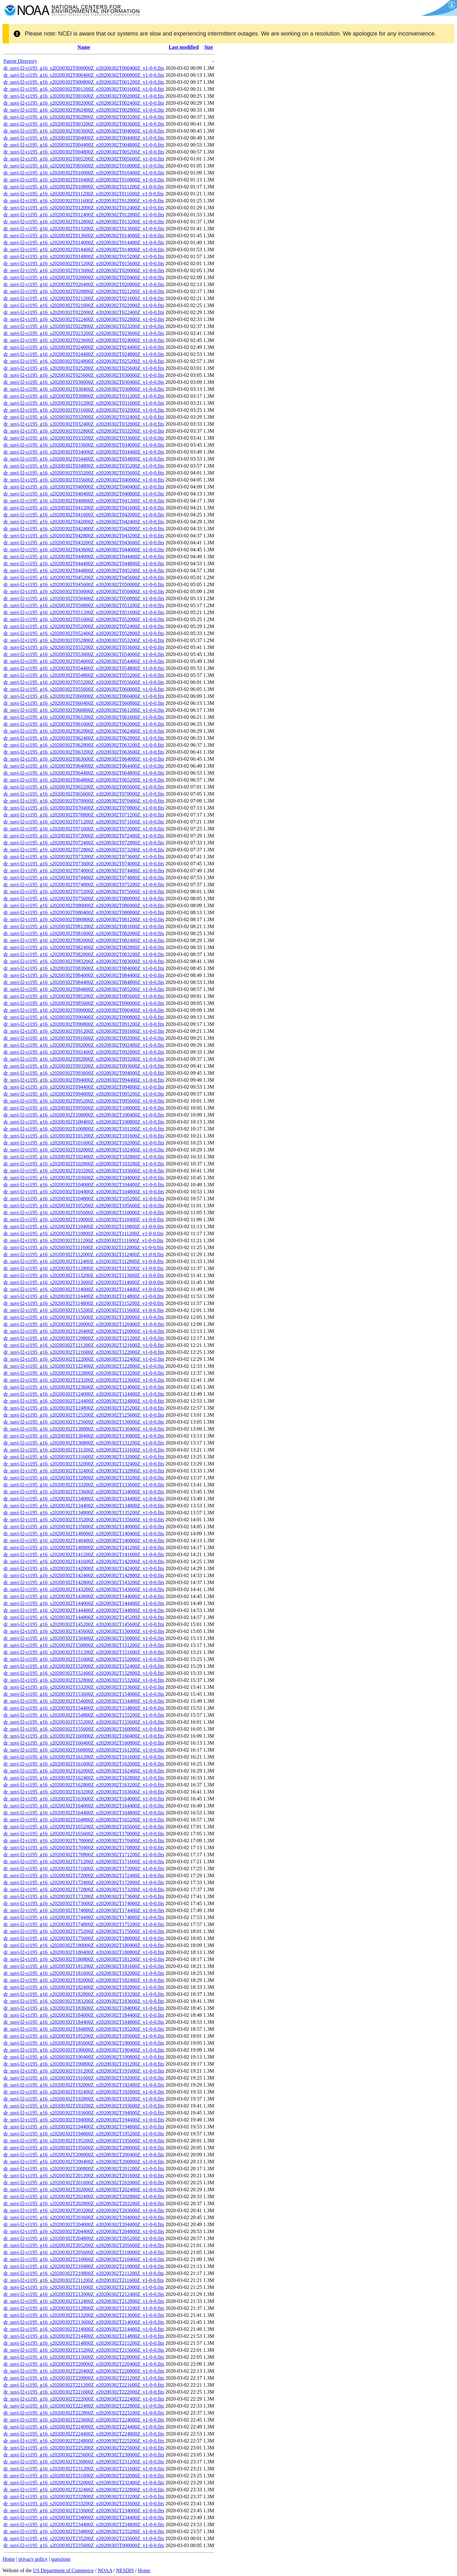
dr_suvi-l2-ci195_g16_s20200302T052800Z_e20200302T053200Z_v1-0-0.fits (83, 640)
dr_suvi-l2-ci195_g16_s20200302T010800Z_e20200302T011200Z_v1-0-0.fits (83, 186)
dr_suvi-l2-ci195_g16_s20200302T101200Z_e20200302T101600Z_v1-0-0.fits (83, 1135)
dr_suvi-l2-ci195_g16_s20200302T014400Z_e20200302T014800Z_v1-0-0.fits (83, 249)
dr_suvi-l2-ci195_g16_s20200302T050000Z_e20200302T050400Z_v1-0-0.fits (83, 591)
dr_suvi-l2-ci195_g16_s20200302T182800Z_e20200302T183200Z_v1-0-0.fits (83, 1994)
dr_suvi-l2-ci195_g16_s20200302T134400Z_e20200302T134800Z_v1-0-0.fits (83, 1505)
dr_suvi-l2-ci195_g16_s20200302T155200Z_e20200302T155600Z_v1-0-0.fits (83, 1722)
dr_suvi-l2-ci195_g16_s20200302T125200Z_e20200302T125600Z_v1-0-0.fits (83, 1415)
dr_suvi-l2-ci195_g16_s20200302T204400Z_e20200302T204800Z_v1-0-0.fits (83, 2231)
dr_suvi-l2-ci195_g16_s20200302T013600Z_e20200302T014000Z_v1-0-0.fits (83, 235)
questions (60, 2559)
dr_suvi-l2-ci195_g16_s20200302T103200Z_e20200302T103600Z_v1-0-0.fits (83, 1170)
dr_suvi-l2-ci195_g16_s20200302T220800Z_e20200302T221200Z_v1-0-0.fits (83, 2378)
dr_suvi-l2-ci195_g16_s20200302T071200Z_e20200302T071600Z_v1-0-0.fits (83, 821)
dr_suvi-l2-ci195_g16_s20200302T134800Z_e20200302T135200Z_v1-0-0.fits (83, 1512)
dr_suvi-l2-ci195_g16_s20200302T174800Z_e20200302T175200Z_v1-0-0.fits (83, 1924)
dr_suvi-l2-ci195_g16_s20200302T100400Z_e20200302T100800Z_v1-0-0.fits (83, 1121)
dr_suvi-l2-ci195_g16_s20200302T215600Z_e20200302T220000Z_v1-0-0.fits (83, 2357)
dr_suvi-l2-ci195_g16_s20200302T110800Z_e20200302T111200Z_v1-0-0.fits (83, 1233)
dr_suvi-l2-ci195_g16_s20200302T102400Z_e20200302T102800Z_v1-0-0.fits (83, 1156)
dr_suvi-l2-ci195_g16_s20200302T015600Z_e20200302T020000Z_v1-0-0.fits (83, 270)
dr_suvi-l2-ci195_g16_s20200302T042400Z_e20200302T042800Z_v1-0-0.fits (83, 528)
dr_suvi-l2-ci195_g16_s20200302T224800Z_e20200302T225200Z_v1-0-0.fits (83, 2440)
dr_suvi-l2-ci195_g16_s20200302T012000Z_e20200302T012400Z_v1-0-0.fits (83, 207)
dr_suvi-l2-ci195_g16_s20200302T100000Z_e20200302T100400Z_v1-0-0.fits (83, 1115)
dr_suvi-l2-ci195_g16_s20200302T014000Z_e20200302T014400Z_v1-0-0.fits (83, 242)
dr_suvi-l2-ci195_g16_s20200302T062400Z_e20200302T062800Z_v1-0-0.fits (83, 738)
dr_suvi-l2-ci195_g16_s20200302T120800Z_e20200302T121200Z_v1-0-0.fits (83, 1338)
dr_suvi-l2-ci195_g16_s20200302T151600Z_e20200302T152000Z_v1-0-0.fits (83, 1659)
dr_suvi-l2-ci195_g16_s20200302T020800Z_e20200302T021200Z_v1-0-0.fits (83, 291)
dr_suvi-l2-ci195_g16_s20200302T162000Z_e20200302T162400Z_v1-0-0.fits (83, 1770)
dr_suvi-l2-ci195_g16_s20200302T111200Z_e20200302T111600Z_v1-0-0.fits (83, 1240)
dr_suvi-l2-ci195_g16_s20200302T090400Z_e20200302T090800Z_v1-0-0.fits (83, 1017)
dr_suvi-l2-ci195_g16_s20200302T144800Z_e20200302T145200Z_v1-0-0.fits (83, 1617)
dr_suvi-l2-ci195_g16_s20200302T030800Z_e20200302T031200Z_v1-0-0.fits (83, 396)
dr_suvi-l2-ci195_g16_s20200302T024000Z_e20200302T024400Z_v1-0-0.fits (83, 347)
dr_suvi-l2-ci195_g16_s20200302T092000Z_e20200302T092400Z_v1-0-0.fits (83, 1045)
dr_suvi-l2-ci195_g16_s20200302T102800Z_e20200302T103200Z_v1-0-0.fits (83, 1163)
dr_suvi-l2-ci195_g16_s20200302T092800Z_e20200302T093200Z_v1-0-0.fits (83, 1059)
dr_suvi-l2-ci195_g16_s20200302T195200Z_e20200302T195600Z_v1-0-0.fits (83, 2140)
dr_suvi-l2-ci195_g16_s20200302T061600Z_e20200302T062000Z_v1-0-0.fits (83, 724)
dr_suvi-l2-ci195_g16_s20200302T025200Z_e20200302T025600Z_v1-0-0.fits (83, 368)
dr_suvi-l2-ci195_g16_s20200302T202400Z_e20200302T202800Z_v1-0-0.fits (83, 2196)
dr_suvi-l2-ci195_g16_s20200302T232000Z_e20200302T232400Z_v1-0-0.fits (83, 2482)
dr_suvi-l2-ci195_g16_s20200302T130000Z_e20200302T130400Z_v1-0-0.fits (83, 1429)
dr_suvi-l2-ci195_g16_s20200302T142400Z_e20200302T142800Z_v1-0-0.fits (83, 1575)
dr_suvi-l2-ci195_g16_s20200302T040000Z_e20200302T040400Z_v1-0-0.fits (83, 486)
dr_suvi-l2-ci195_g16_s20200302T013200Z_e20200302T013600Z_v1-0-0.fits (83, 228)
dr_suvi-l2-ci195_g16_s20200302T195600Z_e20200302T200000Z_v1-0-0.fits (83, 2147)
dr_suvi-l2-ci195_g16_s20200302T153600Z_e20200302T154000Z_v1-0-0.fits (83, 1694)
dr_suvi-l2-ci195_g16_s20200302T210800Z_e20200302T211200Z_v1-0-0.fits (83, 2273)
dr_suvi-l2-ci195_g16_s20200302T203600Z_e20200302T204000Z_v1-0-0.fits (83, 2217)
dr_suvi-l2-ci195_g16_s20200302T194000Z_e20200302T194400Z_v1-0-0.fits (83, 2119)
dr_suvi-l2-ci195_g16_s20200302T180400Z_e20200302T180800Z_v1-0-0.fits (83, 1952)
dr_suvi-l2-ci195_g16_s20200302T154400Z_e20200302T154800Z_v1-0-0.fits (83, 1708)
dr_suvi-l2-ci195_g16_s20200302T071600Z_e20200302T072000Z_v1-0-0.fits (83, 828)
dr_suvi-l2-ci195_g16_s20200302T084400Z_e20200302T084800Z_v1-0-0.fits (83, 982)
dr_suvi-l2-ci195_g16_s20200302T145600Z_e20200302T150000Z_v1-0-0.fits (83, 1631)
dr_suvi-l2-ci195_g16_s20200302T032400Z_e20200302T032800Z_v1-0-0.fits (83, 424)
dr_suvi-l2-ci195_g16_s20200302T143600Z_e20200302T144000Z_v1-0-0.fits (83, 1596)
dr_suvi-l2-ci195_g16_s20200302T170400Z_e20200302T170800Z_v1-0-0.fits (83, 1847)
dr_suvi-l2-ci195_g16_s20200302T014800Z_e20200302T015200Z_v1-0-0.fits (83, 256)
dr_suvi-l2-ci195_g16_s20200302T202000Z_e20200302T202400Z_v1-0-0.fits (83, 2189)
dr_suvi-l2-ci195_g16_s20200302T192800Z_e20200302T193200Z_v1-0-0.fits (83, 2098)
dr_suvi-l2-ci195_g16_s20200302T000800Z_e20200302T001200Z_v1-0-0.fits (83, 82)
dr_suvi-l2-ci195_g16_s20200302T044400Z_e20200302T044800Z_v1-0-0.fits (83, 563)
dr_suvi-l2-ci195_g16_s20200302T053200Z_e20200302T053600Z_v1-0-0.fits (83, 647)
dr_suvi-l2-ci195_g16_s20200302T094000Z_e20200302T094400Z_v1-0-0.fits (83, 1080)
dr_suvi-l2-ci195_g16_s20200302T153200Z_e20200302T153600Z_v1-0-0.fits (83, 1687)
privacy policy (33, 2559)
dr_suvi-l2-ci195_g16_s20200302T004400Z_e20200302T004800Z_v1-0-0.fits (83, 144)
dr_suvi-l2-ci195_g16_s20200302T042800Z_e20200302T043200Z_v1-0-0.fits (83, 535)
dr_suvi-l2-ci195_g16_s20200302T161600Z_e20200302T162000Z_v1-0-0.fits (83, 1763)
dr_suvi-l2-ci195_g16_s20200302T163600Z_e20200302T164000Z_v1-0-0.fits (83, 1798)
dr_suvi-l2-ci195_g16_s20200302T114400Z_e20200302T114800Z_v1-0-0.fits (83, 1296)
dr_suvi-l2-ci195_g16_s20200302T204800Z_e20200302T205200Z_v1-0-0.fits (83, 2238)
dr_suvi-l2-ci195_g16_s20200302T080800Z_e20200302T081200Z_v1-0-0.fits (83, 919)
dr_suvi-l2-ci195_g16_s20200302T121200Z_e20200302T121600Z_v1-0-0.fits (83, 1345)
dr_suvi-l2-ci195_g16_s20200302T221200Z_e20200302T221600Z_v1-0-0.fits (83, 2385)
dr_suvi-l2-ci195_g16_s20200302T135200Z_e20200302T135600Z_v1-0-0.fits (83, 1519)
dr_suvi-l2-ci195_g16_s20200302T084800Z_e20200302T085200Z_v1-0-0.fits (83, 989)
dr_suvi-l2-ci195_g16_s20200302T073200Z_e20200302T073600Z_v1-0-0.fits (83, 856)
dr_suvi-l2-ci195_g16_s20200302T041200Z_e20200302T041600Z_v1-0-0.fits (83, 507)
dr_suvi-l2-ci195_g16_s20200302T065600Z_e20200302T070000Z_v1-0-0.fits (83, 793)
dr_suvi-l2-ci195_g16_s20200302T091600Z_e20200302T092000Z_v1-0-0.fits (83, 1038)
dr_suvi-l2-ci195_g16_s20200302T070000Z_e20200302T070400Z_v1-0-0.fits (83, 800)
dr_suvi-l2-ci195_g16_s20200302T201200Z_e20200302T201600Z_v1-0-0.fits (83, 2175)
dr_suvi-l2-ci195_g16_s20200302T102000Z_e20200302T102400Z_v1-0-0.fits (83, 1149)
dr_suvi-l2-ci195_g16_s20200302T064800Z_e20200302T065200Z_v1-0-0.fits (83, 780)
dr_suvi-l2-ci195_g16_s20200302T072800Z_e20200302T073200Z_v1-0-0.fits (83, 849)
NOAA (105, 2570)
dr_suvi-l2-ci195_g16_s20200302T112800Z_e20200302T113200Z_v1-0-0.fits (83, 1268)
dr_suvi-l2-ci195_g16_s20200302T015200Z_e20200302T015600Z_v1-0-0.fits (83, 263)
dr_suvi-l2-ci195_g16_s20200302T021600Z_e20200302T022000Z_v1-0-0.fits (83, 305)
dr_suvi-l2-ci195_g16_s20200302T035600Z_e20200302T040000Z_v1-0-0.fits (83, 479)
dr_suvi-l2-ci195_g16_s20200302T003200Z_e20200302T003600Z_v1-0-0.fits (83, 124)
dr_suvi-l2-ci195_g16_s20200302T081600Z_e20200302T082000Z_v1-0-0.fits (83, 933)
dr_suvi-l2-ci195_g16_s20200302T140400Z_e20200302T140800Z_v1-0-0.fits (83, 1540)
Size (208, 47)
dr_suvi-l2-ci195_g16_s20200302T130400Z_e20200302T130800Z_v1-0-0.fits (83, 1436)
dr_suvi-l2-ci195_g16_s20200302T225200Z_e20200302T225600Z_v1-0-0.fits (83, 2447)
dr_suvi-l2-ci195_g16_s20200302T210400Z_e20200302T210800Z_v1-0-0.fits (83, 2266)
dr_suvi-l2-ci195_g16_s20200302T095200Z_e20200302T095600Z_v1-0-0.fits (83, 1101)
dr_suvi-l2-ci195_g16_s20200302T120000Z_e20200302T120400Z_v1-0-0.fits (83, 1324)
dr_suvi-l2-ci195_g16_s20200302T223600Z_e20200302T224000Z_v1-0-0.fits (83, 2419)
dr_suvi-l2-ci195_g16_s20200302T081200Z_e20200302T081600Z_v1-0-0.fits (83, 926)
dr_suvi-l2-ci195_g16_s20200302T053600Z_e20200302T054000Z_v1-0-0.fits (83, 654)
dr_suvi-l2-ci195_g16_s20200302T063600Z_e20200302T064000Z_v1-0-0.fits (83, 759)
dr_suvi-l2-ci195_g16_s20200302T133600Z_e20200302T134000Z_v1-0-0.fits (83, 1491)
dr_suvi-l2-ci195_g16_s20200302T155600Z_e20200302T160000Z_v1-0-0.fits (83, 1729)
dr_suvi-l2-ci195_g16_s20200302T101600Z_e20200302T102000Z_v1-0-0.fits (83, 1142)
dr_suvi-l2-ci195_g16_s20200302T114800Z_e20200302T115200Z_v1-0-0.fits (83, 1303)
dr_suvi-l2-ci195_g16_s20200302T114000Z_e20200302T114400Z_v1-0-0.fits (83, 1289)
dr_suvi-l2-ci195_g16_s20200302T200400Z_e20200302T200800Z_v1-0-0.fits (83, 2161)
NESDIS (125, 2570)
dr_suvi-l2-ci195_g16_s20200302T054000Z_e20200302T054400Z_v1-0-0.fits (83, 661)
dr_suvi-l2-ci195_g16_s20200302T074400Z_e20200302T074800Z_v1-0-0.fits (83, 877)
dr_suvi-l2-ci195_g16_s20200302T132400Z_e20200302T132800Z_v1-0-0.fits (83, 1470)
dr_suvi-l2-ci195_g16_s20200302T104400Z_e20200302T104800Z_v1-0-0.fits (83, 1191)
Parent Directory (20, 61)
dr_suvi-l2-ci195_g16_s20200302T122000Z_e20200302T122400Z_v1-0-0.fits (83, 1359)
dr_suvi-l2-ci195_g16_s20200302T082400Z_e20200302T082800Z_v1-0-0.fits (83, 947)
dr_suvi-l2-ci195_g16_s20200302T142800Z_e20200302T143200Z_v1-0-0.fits (83, 1582)
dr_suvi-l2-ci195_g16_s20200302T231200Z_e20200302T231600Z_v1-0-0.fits (83, 2468)
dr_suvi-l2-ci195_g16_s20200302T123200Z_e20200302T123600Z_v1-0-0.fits (83, 1380)
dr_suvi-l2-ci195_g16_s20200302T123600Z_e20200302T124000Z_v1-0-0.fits (83, 1387)
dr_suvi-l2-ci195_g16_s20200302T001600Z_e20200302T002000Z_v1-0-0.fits (83, 96)
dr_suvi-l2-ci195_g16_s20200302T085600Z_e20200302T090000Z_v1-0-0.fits (83, 1003)
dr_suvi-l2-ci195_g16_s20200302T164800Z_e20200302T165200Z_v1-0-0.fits (83, 1819)
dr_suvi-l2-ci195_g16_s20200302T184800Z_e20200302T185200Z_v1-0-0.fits (83, 2029)
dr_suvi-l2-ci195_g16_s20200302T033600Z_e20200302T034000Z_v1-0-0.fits (83, 445)
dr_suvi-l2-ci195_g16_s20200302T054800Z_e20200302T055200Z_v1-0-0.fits (83, 675)
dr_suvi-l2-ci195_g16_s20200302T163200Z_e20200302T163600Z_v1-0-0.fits (83, 1791)
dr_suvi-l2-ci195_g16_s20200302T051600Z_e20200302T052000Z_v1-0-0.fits (83, 619)
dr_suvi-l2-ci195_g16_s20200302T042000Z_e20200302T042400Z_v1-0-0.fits (83, 521)
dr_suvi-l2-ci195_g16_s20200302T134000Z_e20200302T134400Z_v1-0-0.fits (83, 1498)
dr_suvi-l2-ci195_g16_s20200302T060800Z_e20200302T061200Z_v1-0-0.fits (83, 710)
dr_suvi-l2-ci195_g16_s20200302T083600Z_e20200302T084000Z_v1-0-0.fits (83, 968)
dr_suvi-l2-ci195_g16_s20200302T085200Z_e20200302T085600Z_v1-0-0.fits (83, 996)
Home (9, 2559)
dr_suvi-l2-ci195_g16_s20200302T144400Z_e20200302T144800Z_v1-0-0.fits (83, 1610)
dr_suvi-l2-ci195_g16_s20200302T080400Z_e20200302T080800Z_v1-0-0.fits (83, 912)
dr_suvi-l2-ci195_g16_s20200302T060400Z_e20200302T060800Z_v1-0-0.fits (83, 703)
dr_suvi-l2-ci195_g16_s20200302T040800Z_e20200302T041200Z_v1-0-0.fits (83, 500)
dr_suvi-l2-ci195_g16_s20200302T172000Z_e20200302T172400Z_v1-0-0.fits (83, 1875)
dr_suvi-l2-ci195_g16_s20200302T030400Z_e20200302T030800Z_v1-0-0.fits (83, 389)
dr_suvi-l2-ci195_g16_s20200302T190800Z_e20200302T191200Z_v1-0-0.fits (83, 2064)
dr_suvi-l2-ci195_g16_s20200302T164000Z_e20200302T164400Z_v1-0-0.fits (83, 1805)
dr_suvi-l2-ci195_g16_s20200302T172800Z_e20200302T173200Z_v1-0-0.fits (83, 1889)
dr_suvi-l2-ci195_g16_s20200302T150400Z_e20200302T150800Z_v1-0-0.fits (83, 1638)
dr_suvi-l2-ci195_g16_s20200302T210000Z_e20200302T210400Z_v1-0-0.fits (83, 2259)
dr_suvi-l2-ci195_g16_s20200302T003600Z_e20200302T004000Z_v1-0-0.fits (83, 131)
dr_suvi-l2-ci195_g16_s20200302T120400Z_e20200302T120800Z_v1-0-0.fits (83, 1331)
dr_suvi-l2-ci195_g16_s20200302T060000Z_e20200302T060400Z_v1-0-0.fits (83, 696)
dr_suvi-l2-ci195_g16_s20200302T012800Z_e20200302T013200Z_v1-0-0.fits (83, 221)
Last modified (184, 47)
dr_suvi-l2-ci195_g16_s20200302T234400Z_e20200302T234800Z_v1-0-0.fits (83, 2524)
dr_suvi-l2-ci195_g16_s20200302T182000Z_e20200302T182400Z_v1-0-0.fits (83, 1980)
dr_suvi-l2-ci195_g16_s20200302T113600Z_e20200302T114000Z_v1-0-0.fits (83, 1282)
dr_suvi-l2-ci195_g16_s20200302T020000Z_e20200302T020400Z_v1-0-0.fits (83, 277)
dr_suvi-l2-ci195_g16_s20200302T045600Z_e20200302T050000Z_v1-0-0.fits (83, 584)
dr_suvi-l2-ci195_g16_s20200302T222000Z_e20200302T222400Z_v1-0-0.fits (83, 2399)
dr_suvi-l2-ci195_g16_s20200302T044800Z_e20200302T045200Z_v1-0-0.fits (83, 570)
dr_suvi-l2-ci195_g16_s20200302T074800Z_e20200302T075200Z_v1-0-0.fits (83, 884)
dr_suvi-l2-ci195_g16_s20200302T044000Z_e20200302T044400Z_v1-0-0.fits (83, 556)
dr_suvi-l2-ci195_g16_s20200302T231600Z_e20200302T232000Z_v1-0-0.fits (83, 2475)
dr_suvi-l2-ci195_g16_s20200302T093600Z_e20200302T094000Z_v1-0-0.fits (83, 1073)
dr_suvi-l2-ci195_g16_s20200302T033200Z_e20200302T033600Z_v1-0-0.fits (83, 438)
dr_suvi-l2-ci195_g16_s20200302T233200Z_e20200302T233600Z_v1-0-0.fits (83, 2503)
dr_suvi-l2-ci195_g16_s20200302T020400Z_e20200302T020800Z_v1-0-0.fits (83, 284)
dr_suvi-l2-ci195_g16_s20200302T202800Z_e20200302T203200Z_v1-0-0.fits (83, 2203)
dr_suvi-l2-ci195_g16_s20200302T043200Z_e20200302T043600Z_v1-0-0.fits (83, 542)
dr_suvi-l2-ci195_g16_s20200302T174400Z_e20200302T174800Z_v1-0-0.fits (83, 1917)
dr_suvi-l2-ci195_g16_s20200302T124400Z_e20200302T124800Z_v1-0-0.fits (83, 1401)
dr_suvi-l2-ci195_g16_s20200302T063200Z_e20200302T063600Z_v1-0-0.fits (83, 752)
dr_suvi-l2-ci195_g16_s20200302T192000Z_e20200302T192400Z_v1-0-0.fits (83, 2085)
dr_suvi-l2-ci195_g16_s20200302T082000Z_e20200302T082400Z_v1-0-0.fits (83, 940)
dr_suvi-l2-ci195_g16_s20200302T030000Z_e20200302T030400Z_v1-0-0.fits (83, 382)
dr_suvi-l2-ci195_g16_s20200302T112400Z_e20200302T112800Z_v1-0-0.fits (83, 1261)
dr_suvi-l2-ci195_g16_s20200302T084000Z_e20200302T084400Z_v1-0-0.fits (83, 975)
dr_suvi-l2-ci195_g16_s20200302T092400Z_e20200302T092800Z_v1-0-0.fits (83, 1052)
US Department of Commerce (63, 2570)
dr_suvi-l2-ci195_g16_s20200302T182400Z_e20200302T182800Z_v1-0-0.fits (83, 1987)
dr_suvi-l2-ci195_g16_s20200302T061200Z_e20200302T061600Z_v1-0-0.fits (83, 717)
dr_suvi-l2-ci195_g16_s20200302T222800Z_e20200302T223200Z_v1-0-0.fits (83, 2412)
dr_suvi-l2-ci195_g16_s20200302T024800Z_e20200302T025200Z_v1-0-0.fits (83, 361)
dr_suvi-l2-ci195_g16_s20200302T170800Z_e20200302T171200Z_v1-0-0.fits (83, 1854)
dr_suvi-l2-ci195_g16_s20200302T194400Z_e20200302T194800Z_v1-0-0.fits (83, 2126)
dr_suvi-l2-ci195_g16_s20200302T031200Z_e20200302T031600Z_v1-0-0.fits (83, 403)
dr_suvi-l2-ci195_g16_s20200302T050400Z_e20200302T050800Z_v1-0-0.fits (83, 598)
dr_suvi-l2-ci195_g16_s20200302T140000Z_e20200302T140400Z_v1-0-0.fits (83, 1533)
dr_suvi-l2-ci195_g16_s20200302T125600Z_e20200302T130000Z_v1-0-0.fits (83, 1422)
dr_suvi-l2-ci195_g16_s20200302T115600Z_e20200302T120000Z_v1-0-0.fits (83, 1317)
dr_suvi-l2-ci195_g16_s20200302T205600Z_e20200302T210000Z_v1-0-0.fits (83, 2252)
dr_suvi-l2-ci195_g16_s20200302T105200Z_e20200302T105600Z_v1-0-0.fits (83, 1205)
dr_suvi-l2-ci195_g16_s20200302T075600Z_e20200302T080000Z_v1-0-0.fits (83, 898)
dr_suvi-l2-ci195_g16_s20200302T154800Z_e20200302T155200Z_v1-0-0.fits (83, 1715)
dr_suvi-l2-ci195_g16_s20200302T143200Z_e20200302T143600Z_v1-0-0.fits (83, 1589)
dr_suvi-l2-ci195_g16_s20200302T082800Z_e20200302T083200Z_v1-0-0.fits (83, 954)
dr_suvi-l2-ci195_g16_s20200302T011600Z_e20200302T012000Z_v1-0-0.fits (83, 200)
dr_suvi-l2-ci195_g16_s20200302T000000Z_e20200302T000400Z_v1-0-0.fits (83, 68)
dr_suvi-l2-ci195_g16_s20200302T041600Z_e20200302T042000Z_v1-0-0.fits (83, 514)
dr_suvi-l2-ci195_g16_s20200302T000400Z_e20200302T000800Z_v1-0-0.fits (83, 75)
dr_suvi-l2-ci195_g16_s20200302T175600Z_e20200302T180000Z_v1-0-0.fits (83, 1938)
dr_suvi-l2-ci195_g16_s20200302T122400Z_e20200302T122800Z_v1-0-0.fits (83, 1366)
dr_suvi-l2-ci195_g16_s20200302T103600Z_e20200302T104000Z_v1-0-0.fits (83, 1177)
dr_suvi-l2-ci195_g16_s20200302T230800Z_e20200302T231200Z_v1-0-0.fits (83, 2461)
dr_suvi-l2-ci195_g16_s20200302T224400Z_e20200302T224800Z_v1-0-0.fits (83, 2433)
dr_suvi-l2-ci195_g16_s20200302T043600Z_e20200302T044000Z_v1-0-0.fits (83, 549)
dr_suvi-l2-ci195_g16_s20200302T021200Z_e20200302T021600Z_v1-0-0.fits (83, 298)
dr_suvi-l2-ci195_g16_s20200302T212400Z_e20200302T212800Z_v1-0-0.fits (83, 2301)
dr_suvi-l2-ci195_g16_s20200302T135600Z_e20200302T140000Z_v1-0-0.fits (83, 1526)
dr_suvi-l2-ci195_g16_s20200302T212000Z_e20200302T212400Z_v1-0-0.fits (83, 2294)
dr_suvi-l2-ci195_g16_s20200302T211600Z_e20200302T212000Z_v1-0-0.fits (83, 2287)
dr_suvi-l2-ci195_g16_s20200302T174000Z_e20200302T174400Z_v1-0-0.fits (83, 1910)
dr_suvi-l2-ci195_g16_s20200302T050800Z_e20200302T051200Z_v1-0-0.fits (83, 605)
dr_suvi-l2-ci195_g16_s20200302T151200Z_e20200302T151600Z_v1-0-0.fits (83, 1652)
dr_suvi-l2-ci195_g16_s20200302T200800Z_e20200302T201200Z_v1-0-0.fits (83, 2168)
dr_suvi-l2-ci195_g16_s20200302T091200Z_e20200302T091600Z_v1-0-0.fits (83, 1031)
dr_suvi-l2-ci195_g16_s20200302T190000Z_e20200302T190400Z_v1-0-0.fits (83, 2050)
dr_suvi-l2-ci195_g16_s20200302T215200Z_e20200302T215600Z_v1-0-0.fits (83, 2350)
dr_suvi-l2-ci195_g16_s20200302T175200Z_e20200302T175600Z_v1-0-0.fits (83, 1931)
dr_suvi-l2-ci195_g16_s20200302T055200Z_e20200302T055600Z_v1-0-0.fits (83, 682)
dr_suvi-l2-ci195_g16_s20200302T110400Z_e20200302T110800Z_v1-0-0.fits (83, 1226)
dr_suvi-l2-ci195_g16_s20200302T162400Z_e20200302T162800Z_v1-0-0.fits (83, 1777)
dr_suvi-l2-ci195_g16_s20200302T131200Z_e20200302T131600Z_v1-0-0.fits (83, 1449)
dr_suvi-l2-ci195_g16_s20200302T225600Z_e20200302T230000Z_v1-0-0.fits (83, 2454)
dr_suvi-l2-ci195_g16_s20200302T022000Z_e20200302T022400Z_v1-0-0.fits (83, 312)
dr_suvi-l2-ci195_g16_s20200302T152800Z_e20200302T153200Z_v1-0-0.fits (83, 1680)
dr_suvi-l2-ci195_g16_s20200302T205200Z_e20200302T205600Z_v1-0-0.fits (83, 2245)
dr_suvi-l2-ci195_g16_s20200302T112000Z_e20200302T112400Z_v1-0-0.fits (83, 1254)
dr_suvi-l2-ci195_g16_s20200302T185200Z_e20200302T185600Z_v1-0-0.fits (83, 2036)
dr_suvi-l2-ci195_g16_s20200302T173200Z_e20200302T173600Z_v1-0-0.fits (83, 1896)
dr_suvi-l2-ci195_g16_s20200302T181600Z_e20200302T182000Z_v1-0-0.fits (83, 1973)
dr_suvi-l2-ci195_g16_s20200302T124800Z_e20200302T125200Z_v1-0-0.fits (83, 1408)
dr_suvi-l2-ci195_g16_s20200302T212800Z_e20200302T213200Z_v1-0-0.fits (83, 2308)
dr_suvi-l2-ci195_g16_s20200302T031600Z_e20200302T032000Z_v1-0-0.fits (83, 410)
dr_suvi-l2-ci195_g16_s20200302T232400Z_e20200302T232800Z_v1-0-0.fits (83, 2489)
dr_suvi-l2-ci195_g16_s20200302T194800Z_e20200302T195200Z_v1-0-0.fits (83, 2133)
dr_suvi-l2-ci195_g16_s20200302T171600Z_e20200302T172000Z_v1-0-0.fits (83, 1868)
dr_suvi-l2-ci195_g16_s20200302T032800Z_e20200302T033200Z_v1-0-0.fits (83, 431)
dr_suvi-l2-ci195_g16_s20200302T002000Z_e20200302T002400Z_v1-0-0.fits (83, 103)
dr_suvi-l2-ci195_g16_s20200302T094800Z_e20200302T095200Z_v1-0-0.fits (83, 1094)
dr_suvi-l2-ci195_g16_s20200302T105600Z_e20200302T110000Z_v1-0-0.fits (83, 1212)
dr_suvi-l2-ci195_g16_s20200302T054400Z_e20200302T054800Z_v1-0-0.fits (83, 668)
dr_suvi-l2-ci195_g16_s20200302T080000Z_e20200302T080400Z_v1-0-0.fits (83, 905)
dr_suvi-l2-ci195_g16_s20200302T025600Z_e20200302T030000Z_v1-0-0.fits (83, 375)
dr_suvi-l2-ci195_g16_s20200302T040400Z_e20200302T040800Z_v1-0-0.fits (83, 493)
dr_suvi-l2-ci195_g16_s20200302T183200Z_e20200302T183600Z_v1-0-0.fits (83, 2001)
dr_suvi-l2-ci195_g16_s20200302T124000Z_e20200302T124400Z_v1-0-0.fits (83, 1394)
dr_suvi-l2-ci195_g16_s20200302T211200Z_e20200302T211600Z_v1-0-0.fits (83, 2280)
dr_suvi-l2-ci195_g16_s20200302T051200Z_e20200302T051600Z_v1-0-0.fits (83, 612)
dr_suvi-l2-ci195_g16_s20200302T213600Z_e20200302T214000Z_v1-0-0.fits (83, 2322)
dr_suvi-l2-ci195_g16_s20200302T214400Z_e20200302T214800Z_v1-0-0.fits (83, 2336)
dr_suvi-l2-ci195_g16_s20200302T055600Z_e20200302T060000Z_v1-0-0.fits (83, 689)
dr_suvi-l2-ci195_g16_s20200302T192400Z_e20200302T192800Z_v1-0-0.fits (83, 2091)
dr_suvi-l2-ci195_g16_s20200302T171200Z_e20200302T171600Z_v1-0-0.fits (83, 1861)
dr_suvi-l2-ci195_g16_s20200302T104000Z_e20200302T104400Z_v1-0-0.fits (83, 1184)
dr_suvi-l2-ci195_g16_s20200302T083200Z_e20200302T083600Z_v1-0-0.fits (83, 961)
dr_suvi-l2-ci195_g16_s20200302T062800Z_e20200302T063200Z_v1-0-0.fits (83, 745)
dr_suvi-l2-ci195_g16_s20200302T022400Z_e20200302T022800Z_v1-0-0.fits (83, 319)
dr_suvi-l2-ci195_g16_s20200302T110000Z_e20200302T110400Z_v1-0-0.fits (83, 1219)
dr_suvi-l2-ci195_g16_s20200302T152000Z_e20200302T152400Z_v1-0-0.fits (83, 1666)
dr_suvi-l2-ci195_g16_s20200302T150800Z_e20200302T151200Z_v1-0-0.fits (83, 1645)
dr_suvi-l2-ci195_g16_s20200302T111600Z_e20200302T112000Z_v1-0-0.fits (83, 1247)
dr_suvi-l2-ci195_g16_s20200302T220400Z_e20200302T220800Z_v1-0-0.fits (83, 2371)
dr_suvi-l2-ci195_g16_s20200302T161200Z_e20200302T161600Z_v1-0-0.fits (83, 1757)
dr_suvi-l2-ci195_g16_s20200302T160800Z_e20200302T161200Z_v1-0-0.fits (83, 1750)
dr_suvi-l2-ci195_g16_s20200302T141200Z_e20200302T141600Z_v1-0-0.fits (83, 1554)
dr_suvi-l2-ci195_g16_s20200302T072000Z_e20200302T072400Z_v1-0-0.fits (83, 835)
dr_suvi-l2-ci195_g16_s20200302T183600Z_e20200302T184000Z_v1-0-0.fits (83, 2008)
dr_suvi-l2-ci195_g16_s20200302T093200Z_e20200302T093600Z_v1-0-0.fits (83, 1066)
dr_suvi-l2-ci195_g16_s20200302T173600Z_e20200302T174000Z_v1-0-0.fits (83, 1903)
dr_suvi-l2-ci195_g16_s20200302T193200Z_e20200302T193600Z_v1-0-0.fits (83, 2105)
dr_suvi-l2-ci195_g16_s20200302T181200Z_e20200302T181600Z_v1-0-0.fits (83, 1966)
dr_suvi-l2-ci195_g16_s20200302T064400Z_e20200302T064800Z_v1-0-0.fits (83, 773)
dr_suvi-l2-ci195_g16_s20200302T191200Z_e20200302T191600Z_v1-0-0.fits (83, 2071)
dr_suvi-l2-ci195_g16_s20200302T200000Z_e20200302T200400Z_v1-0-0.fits (83, 2154)
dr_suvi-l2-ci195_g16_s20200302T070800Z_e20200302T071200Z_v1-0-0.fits (83, 814)
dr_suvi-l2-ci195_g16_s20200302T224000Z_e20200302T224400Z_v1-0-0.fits (83, 2426)
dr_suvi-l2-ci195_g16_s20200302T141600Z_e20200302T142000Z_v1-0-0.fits (83, 1561)
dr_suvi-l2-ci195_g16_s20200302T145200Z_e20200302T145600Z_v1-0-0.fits (83, 1624)
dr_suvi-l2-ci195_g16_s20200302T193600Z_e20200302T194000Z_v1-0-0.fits (83, 2112)
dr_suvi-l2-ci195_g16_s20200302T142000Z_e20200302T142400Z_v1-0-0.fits (83, 1568)
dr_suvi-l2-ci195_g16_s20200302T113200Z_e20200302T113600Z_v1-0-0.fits (83, 1275)
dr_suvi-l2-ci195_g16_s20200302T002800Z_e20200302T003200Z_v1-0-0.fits (83, 117)
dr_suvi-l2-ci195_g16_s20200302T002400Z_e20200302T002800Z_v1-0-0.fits (83, 110)
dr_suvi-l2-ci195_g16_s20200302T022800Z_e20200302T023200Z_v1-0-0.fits (83, 326)
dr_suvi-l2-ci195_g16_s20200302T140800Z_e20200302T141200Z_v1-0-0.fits (83, 1547)
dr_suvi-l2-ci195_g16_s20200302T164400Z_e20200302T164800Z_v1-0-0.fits (83, 1812)
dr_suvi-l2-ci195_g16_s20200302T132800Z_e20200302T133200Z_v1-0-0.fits (83, 1477)
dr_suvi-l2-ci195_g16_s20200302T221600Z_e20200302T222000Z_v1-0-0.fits (83, 2392)
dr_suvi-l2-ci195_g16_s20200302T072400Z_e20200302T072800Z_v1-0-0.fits (83, 842)
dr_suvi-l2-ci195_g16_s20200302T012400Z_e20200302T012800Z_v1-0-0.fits (83, 214)
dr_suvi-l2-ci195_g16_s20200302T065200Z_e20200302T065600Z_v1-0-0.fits (83, 787)
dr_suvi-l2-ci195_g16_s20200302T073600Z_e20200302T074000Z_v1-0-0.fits (83, 863)
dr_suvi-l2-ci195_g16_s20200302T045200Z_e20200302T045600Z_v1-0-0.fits (83, 577)
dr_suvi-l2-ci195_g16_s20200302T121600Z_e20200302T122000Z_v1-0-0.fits (83, 1352)
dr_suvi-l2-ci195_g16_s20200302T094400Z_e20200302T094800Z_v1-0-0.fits (83, 1087)
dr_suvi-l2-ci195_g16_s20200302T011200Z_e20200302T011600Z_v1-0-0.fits (83, 193)
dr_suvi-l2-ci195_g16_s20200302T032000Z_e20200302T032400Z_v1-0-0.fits (83, 417)
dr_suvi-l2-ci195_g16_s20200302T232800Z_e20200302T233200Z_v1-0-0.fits (83, 2496)
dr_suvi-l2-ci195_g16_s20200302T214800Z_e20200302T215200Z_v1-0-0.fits (83, 2343)
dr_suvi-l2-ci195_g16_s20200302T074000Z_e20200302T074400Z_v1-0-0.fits (83, 870)
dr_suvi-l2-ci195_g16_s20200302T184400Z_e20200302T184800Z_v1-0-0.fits (83, 2022)
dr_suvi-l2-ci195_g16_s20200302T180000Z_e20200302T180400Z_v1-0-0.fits (83, 1945)
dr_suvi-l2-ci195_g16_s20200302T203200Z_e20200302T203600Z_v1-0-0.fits (83, 2210)
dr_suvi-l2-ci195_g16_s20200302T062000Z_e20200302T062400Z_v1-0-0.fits (83, 731)
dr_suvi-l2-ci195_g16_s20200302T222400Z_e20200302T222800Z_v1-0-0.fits (83, 2406)
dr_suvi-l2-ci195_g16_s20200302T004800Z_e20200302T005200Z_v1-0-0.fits (83, 151)
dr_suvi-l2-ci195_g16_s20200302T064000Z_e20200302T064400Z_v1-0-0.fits (83, 766)
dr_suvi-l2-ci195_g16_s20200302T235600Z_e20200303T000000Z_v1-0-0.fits (83, 2545)
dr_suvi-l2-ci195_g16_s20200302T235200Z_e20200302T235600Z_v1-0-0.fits (83, 2538)
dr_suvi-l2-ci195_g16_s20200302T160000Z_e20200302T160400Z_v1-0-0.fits (83, 1736)
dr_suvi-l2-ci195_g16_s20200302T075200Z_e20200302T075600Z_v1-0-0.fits (83, 891)
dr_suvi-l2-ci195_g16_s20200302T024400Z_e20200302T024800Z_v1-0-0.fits (83, 354)
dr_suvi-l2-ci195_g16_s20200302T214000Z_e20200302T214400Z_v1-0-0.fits (83, 2329)
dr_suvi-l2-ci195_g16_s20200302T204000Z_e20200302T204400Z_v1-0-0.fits (83, 2224)
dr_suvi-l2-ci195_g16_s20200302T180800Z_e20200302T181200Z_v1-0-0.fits (83, 1959)
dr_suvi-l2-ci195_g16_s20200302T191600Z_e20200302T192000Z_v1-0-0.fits (83, 2078)
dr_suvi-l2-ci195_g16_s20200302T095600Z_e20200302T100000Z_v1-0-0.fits (83, 1108)
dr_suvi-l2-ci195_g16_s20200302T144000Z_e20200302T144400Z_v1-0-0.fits (83, 1603)
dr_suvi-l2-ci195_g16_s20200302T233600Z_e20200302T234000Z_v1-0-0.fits (83, 2510)
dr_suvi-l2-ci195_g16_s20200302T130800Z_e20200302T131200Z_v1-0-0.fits (83, 1442)
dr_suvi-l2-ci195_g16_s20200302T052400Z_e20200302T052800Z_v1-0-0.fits (83, 633)
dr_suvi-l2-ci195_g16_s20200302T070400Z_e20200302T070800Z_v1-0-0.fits (83, 807)
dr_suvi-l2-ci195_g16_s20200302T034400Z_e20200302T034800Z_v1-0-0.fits (83, 459)
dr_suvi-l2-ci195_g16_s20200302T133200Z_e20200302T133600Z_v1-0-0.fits (83, 1484)
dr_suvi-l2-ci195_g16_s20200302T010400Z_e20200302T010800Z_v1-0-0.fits (83, 179)
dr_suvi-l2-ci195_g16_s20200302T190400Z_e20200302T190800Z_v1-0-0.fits (83, 2057)
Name (83, 47)
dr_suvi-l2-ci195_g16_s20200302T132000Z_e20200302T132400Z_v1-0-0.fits (83, 1463)
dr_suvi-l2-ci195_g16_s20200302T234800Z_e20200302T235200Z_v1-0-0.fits (83, 2531)
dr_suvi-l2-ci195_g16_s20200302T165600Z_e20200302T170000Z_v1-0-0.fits (83, 1833)
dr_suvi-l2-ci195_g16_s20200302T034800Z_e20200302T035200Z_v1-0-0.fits (83, 466)
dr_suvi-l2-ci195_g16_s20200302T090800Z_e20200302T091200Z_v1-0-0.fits (83, 1024)
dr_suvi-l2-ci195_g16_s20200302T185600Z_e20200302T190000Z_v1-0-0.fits (83, 2043)
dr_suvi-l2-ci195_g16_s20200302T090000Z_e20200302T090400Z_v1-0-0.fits (83, 1010)
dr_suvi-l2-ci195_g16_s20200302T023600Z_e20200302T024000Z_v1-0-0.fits (83, 340)
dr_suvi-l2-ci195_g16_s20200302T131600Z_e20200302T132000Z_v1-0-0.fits (83, 1456)
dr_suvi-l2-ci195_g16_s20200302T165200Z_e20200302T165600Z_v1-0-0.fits (83, 1826)
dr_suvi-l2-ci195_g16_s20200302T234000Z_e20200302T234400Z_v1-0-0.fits (83, 2517)
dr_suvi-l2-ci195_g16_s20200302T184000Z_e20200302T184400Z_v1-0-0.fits (83, 2015)
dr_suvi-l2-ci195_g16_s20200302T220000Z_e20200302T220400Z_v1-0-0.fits (83, 2364)
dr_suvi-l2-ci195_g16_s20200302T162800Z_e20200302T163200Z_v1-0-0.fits (83, 1784)
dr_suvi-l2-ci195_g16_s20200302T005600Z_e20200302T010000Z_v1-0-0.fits (83, 165)
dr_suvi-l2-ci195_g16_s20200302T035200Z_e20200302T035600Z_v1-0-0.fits (83, 472)
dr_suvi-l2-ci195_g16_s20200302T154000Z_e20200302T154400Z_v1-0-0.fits (83, 1701)
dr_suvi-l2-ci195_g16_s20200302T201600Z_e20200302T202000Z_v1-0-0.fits (83, 2182)
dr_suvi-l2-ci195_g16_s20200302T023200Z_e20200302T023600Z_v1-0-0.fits (83, 333)
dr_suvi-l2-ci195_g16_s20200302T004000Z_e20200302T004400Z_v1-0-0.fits (83, 138)
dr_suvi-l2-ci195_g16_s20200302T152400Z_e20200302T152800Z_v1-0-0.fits (83, 1673)
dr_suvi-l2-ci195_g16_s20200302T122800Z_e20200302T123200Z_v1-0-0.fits (83, 1373)
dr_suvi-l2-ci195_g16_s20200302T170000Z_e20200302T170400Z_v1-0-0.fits (83, 1840)
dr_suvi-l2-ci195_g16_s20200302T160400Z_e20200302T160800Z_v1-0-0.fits (83, 1743)
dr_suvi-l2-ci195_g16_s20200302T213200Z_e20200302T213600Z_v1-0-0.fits (83, 2315)
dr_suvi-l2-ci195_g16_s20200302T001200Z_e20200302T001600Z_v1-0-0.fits (83, 89)
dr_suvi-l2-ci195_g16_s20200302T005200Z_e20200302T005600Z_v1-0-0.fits (83, 158)
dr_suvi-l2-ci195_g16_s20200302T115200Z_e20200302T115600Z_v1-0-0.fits (83, 1310)
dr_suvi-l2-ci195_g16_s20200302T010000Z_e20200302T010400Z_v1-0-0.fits (83, 172)
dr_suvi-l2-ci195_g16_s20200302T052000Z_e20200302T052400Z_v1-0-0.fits (83, 626)
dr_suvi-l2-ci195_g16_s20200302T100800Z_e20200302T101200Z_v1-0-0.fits (83, 1128)
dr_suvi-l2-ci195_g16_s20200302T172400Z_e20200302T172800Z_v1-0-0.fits (83, 1882)
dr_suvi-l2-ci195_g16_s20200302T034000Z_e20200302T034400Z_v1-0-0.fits (83, 452)
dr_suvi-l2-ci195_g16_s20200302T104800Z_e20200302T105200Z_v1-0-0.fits (83, 1198)
